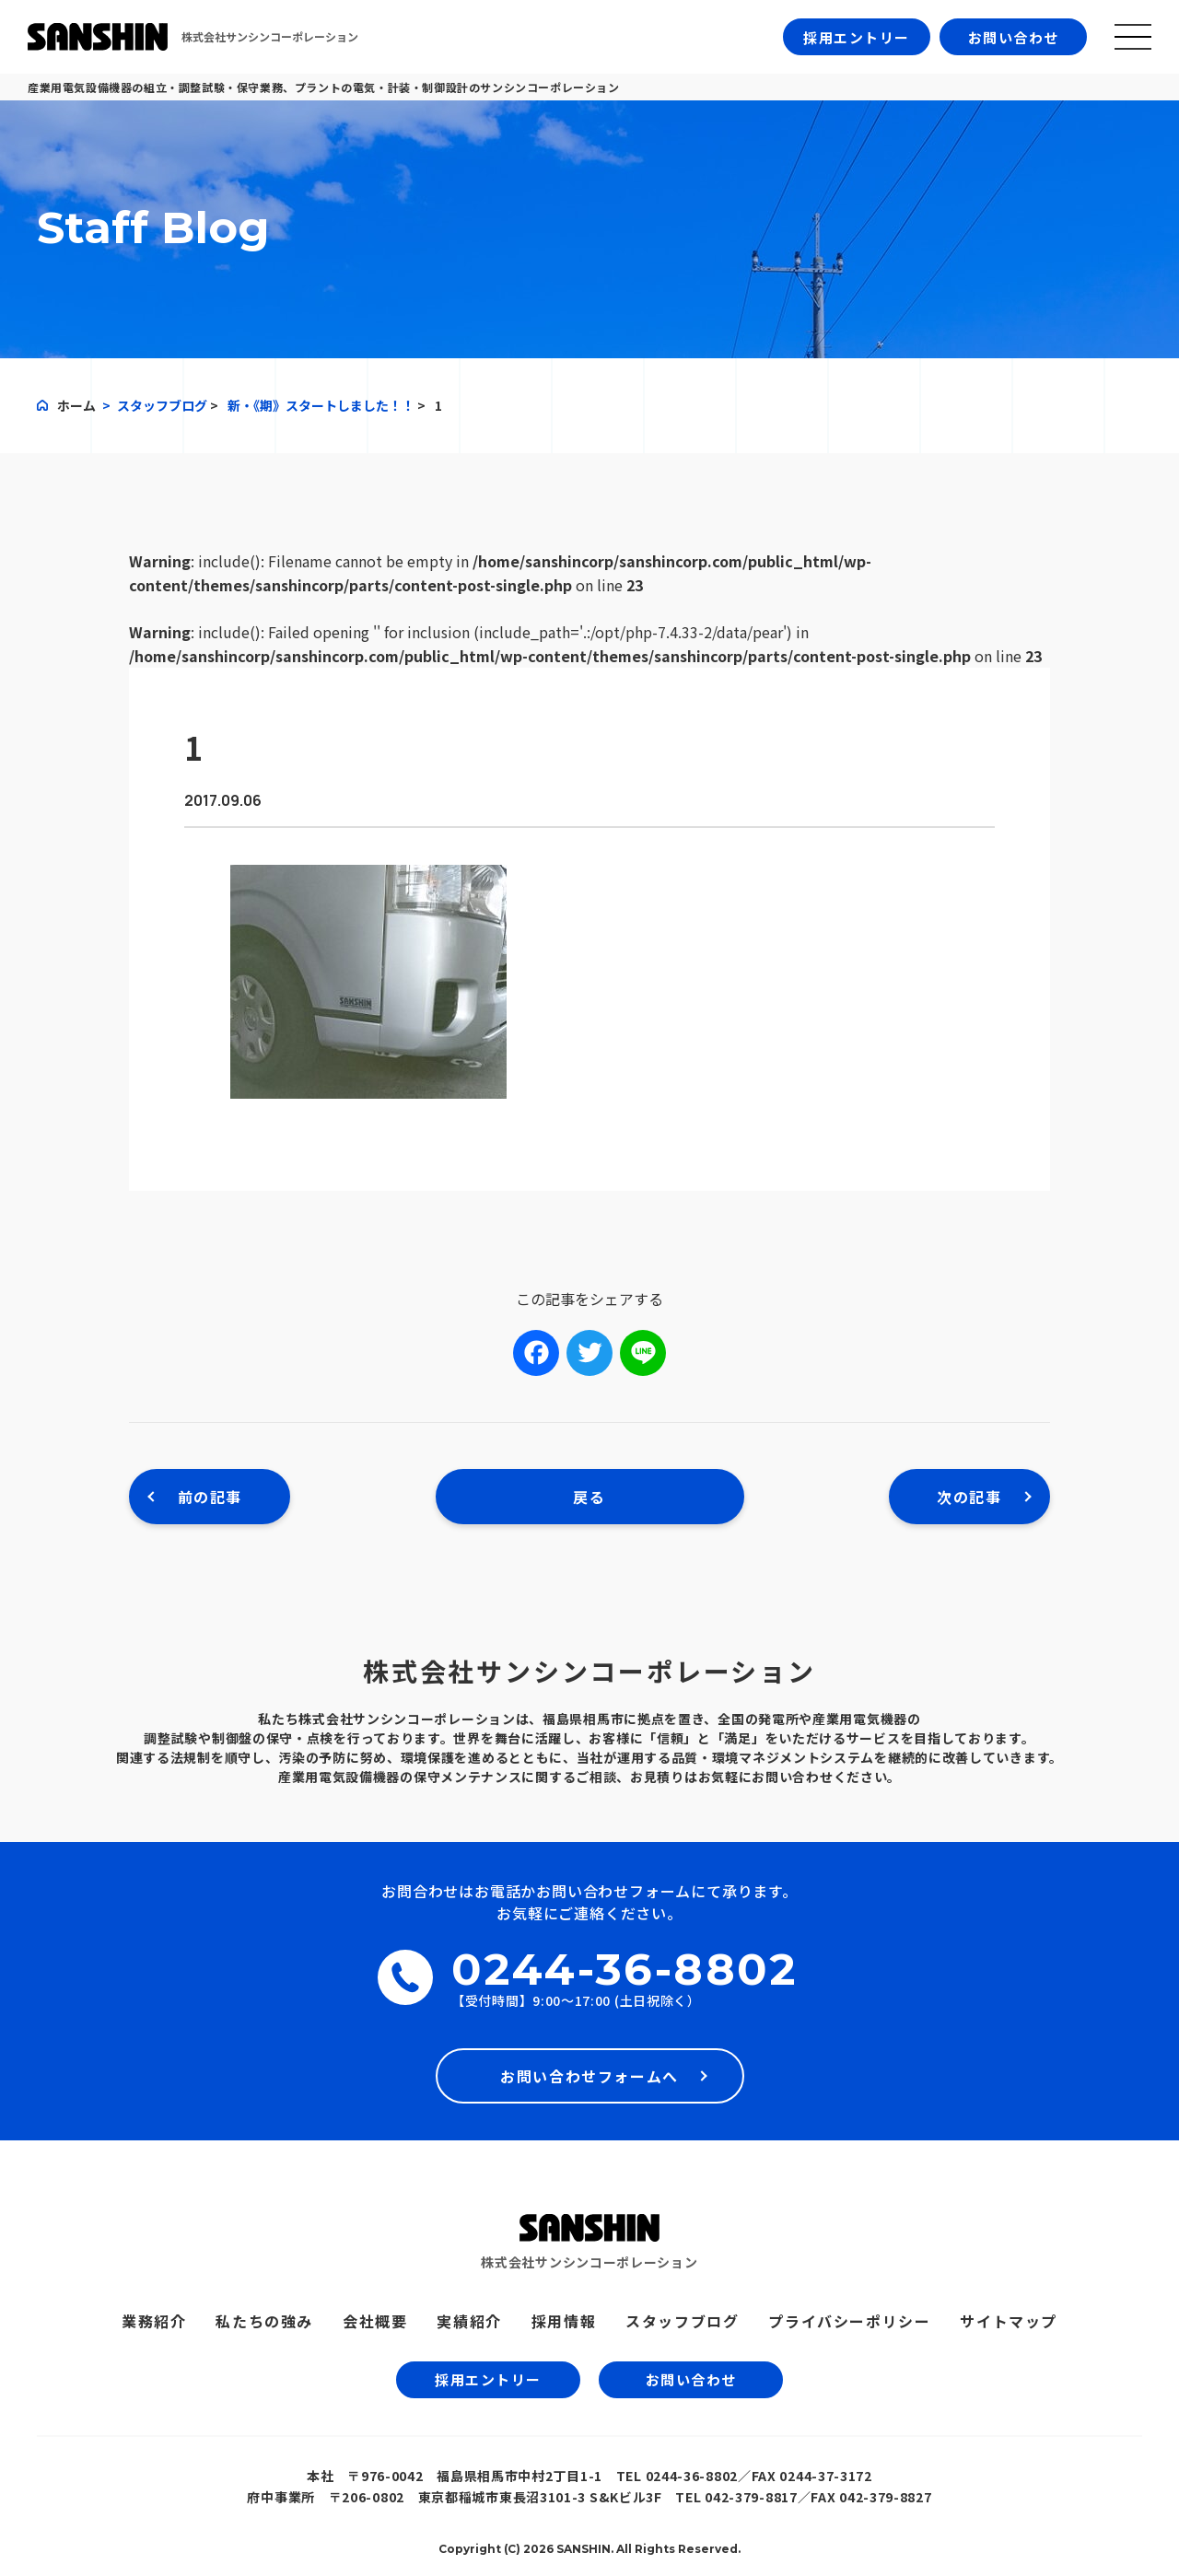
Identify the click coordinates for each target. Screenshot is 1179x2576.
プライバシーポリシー (849, 2321)
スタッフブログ (162, 405)
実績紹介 (469, 2321)
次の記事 (969, 1497)
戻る (589, 1497)
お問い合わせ (1013, 37)
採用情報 (563, 2321)
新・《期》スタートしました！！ (321, 405)
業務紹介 (154, 2321)
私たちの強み (264, 2321)
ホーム (76, 405)
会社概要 (375, 2321)
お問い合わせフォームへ (589, 2076)
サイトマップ (1008, 2321)
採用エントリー (856, 37)
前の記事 (210, 1497)
